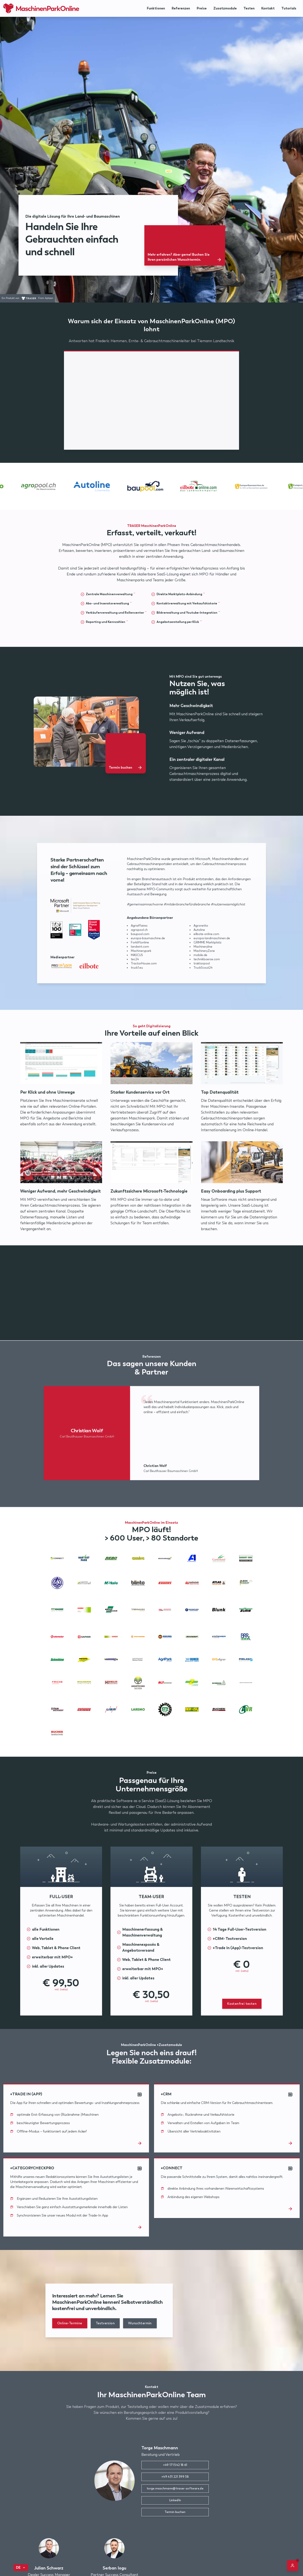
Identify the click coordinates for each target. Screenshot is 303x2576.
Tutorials (288, 8)
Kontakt (268, 8)
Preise (202, 8)
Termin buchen (175, 2512)
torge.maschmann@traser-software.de (175, 2488)
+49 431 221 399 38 (175, 2477)
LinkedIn (175, 2500)
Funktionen (156, 8)
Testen (249, 8)
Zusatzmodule (225, 8)
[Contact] (292, 2565)
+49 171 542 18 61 (175, 2465)
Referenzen (181, 8)
